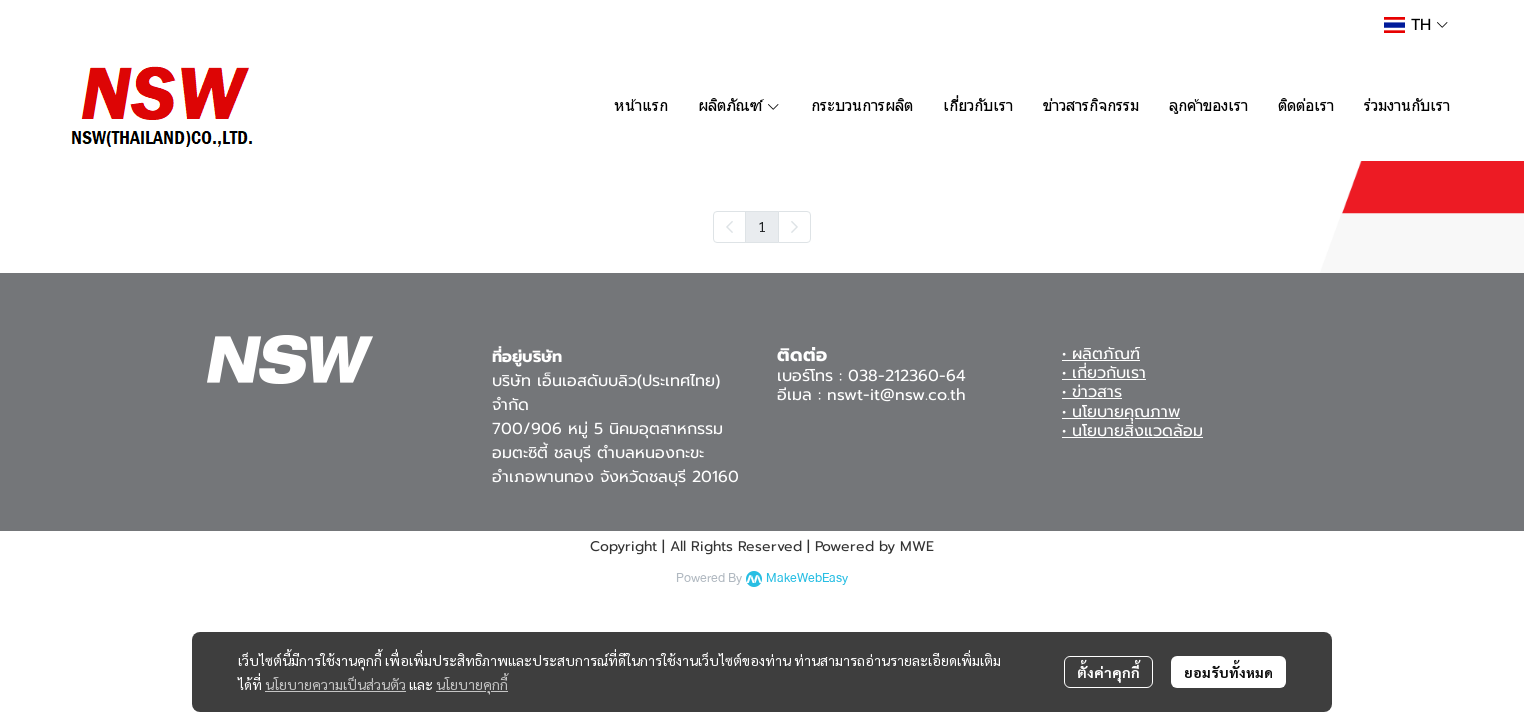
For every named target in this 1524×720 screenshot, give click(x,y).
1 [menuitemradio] (762, 226)
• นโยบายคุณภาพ (1121, 412)
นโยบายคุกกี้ (472, 684)
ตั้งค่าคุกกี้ (1108, 672)
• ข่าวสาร (1092, 392)
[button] (1416, 25)
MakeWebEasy (807, 578)
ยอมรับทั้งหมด (1228, 672)
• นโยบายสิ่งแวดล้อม (1132, 431)
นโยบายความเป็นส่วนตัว (335, 684)
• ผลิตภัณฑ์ (1101, 354)
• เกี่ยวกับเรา (1104, 373)
